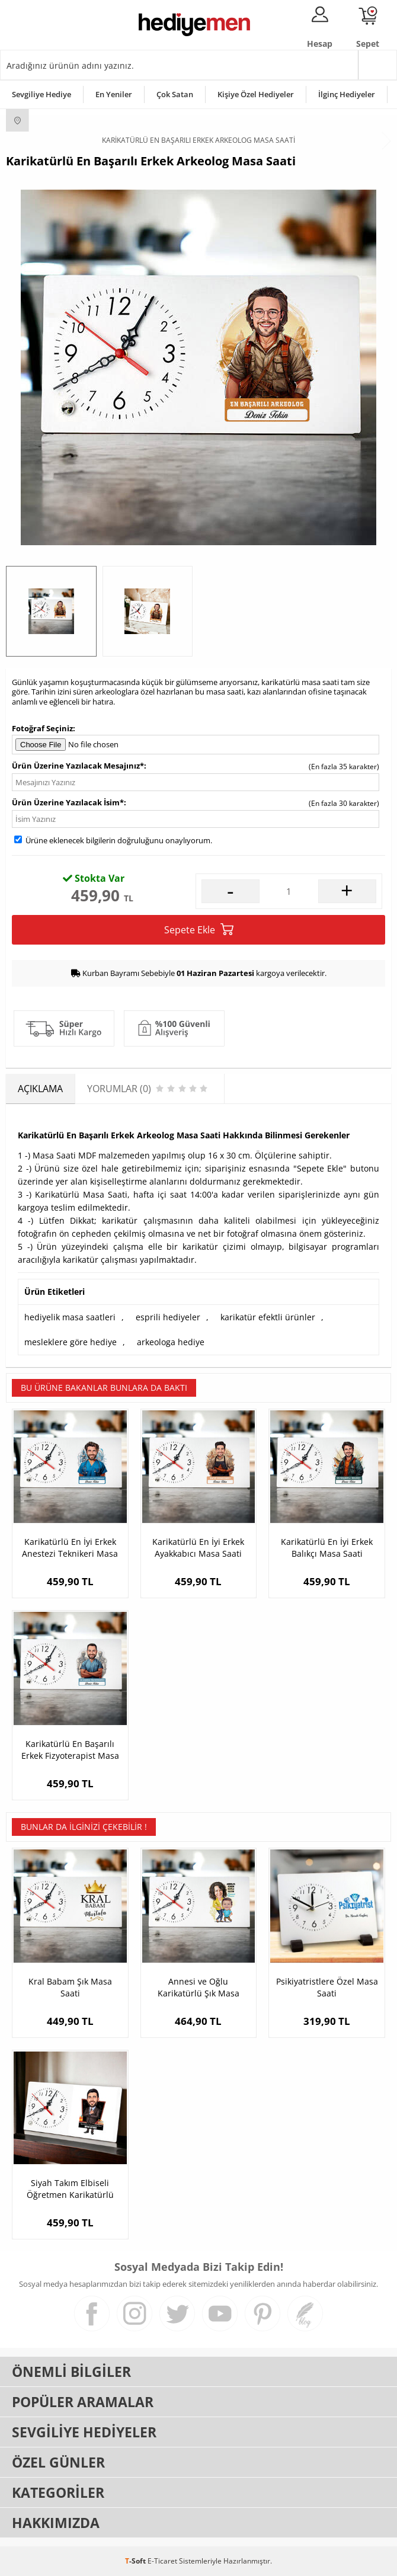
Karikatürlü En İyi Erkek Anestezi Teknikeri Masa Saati (70, 1548)
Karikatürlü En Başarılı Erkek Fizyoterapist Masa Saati (70, 1750)
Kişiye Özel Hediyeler (255, 94)
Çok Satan (174, 94)
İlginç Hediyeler (346, 94)
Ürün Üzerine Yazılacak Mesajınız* (78, 765)
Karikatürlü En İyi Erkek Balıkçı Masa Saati (327, 1547)
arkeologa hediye (170, 1342)
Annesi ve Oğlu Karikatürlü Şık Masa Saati (198, 1987)
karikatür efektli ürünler (267, 1317)
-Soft (136, 2561)
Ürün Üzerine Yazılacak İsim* (68, 802)
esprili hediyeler (168, 1317)
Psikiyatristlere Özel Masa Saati (327, 1987)
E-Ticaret (162, 2561)
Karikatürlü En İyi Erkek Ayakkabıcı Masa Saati (198, 1547)
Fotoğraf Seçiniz (42, 728)
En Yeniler (113, 94)
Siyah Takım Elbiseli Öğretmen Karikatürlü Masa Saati (70, 2189)
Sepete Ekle (198, 929)
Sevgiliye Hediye (41, 94)
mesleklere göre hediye (70, 1342)
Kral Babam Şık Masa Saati (70, 1987)
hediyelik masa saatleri (70, 1317)
